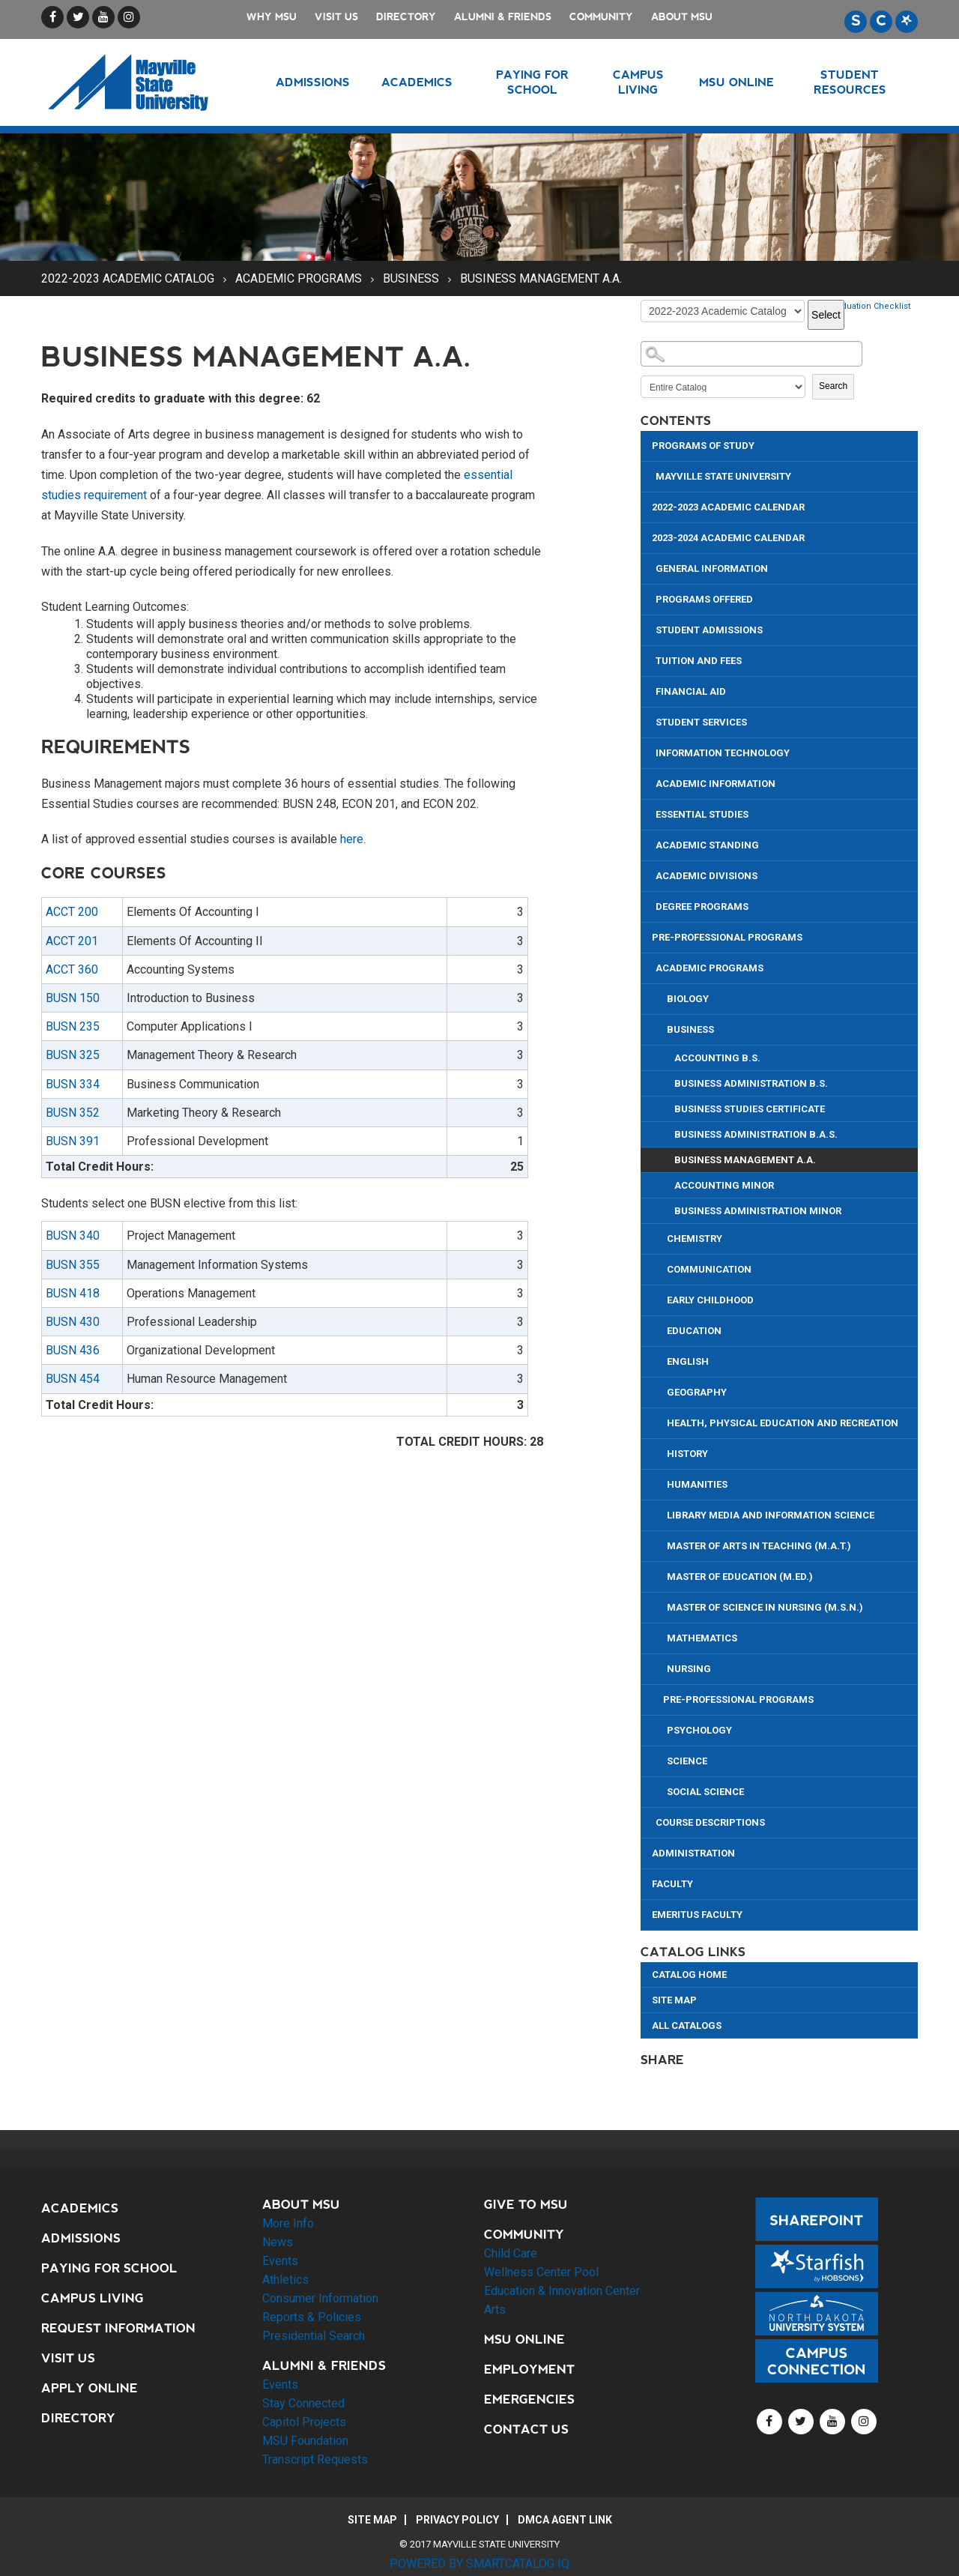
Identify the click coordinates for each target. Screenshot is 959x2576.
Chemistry (694, 1238)
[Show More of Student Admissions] (650, 628)
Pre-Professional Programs (727, 937)
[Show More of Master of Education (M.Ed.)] (661, 1575)
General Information (712, 568)
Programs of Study (703, 445)
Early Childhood (710, 1300)
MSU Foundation (305, 2441)
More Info (288, 2223)
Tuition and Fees (699, 660)
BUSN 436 (73, 1350)
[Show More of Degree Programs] (650, 905)
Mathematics (702, 1638)
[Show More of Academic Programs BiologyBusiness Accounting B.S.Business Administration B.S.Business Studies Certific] (650, 966)
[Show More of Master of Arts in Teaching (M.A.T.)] (661, 1544)
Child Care (510, 2253)
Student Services (701, 722)
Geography (697, 1392)
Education (694, 1330)
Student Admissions (709, 630)
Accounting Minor (724, 1185)
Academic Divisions (706, 875)
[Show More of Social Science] (661, 1790)
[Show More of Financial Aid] (650, 690)
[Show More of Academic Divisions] (650, 874)
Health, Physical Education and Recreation (782, 1423)
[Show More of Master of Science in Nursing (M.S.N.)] (661, 1605)
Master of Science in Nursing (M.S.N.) (765, 1607)
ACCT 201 (72, 941)
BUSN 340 (73, 1235)
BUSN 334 (73, 1084)
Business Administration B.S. (751, 1083)
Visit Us (336, 16)
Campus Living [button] (638, 82)
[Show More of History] (661, 1452)
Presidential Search (313, 2336)
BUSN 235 (73, 1026)
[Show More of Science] (661, 1759)
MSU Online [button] (736, 82)
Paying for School (109, 2268)
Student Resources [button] (850, 82)
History (687, 1453)
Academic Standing (707, 845)
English (688, 1361)
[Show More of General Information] (650, 567)
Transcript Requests (315, 2459)
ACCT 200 (72, 912)
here (351, 839)
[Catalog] (723, 311)
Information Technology (723, 752)
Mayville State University (723, 476)
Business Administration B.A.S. (756, 1134)
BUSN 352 (73, 1112)
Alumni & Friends (502, 16)
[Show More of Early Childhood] (661, 1298)
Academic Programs (298, 278)
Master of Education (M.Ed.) (740, 1576)
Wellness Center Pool (541, 2272)
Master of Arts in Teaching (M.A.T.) (759, 1545)
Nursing (689, 1668)
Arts (495, 2309)
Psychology (699, 1730)
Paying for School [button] (532, 82)
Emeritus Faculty (697, 1914)
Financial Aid (691, 691)
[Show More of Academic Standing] (650, 843)
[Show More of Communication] (661, 1267)
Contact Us (526, 2429)
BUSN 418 (73, 1293)
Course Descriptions (710, 1822)
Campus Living (92, 2298)
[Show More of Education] (661, 1329)
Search (833, 386)
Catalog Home (689, 1974)
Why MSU (271, 16)
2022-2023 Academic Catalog (127, 278)
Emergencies (529, 2399)
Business (411, 278)
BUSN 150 (73, 998)
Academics (79, 2208)
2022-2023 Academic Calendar (728, 507)
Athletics (285, 2279)
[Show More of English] (661, 1360)
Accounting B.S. (717, 1058)
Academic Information (715, 783)
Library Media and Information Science (770, 1515)
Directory (406, 16)
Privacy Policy (457, 2520)
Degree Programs (702, 906)
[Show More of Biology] (661, 997)
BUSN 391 (73, 1141)
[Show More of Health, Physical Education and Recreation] (661, 1421)
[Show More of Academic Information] (650, 782)
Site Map (674, 2000)
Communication (709, 1269)
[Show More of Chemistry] (661, 1237)
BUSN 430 (73, 1322)
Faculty (672, 1883)
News (277, 2242)
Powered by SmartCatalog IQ (479, 2564)
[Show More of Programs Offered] (650, 597)
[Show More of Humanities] (661, 1482)
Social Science (705, 1791)
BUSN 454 (73, 1379)
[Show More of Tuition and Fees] (650, 659)
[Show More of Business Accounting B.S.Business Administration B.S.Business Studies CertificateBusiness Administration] (661, 1028)
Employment (529, 2369)
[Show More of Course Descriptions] (650, 1821)
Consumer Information (320, 2298)
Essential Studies (702, 814)
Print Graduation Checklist (858, 306)
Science (687, 1761)
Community (601, 16)
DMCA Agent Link (565, 2520)
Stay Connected (303, 2403)
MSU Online (524, 2339)
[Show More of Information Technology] (650, 751)
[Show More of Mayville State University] (650, 474)
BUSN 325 (73, 1055)
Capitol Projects (304, 2422)
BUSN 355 (73, 1265)
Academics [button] (417, 82)
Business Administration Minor (757, 1210)
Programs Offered (704, 599)
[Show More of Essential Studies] (650, 812)
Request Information (118, 2328)
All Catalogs (686, 2025)
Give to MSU (526, 2205)
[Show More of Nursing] (661, 1667)
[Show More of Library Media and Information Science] (661, 1513)
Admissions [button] (313, 82)
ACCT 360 (72, 969)
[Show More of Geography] (661, 1390)
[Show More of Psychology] (661, 1728)
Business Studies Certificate (749, 1108)
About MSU (682, 16)
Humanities (697, 1484)
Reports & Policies (311, 2317)
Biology (688, 998)
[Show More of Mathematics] (661, 1636)
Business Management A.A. (745, 1159)
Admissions (81, 2238)
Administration (693, 1853)
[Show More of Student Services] (650, 720)
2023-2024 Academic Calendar (728, 537)
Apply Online (89, 2388)
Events (280, 2261)
